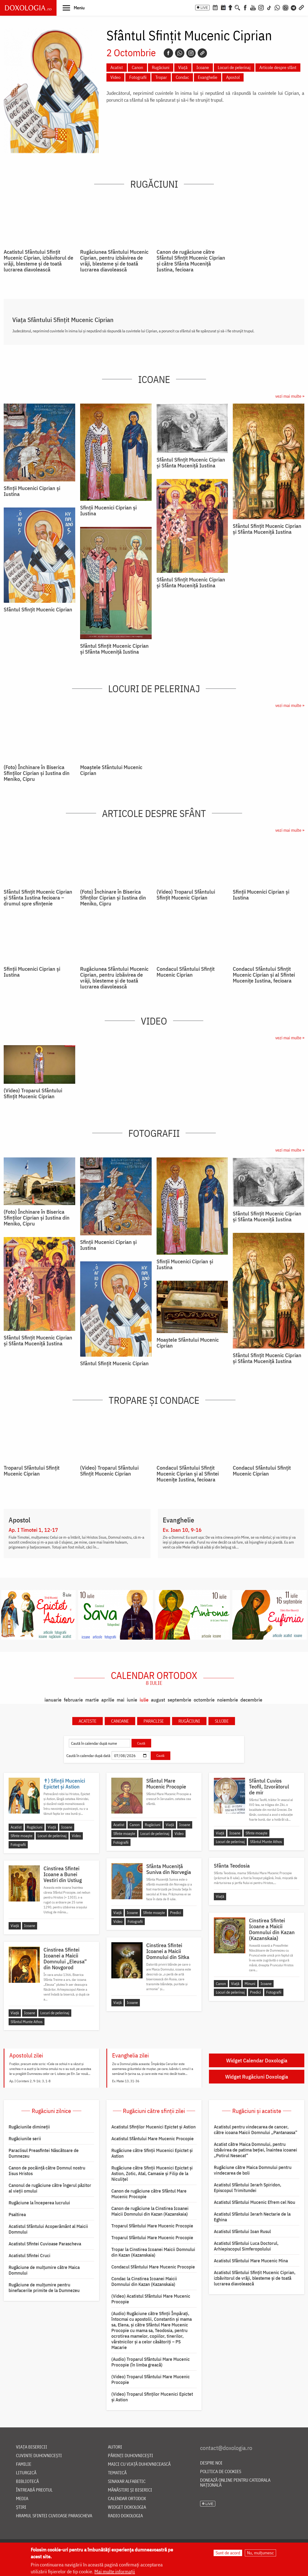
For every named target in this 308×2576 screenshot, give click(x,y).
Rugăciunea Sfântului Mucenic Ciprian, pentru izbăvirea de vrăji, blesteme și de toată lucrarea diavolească (114, 260)
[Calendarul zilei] (223, 7)
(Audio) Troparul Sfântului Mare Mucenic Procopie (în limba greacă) (150, 2385)
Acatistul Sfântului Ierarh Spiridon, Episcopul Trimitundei (247, 2211)
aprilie (107, 1723)
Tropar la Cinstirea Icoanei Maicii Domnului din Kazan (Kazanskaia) (153, 2275)
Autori (115, 2470)
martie (92, 1723)
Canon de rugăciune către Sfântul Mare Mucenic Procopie (149, 2217)
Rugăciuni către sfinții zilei (154, 2134)
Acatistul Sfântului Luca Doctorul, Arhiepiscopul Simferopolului (246, 2269)
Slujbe (222, 1744)
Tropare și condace (154, 1423)
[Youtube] (252, 7)
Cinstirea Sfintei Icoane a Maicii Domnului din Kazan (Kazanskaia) (272, 1952)
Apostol (233, 77)
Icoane (202, 67)
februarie (73, 1723)
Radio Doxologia (125, 2539)
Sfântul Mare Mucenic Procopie (166, 1807)
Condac (182, 77)
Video (115, 77)
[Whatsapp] (179, 53)
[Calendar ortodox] (215, 7)
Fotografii (138, 77)
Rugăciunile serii (25, 2162)
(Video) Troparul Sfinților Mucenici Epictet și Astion (152, 2420)
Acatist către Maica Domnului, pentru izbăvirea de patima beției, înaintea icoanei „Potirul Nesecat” (255, 2173)
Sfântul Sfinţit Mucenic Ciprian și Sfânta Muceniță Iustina (191, 486)
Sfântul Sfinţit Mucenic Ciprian (38, 633)
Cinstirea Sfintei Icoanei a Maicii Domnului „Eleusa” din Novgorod (65, 1982)
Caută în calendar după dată (88, 1778)
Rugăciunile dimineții (29, 2150)
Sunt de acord (228, 2553)
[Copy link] (202, 53)
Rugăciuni (160, 67)
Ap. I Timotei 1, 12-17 (33, 1553)
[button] (74, 7)
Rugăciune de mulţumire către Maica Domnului (44, 2293)
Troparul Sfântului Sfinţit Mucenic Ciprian (31, 1494)
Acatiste (87, 1744)
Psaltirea (17, 2238)
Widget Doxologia (127, 2530)
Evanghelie (207, 77)
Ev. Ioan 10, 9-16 (182, 1553)
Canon (137, 67)
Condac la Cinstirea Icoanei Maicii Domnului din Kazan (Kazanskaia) (144, 2304)
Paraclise (154, 1744)
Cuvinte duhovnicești (39, 2479)
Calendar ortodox (154, 1701)
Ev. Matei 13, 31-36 (125, 2104)
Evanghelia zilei (130, 2079)
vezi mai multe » (289, 419)
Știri (21, 2530)
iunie (132, 1723)
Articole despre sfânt (277, 67)
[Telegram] (293, 7)
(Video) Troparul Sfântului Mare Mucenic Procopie (150, 2402)
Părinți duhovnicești (130, 2479)
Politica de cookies (220, 2494)
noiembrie (227, 1723)
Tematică (117, 2496)
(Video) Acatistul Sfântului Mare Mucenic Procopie (150, 2322)
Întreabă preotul (34, 2513)
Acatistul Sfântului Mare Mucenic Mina (251, 2284)
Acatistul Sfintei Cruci (29, 2279)
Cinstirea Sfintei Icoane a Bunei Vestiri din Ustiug (63, 1897)
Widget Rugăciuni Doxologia (256, 2099)
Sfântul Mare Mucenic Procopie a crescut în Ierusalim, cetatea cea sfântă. (168, 1822)
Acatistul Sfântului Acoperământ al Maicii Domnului (48, 2252)
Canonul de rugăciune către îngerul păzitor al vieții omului (50, 2211)
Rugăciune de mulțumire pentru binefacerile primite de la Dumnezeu (44, 2311)
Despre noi (211, 2486)
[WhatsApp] (277, 7)
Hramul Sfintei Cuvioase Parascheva (54, 2539)
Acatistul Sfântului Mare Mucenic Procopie (152, 2162)
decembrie (251, 1723)
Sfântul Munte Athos (266, 1864)
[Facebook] (245, 7)
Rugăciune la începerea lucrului (39, 2226)
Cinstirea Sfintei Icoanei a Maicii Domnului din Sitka (167, 1974)
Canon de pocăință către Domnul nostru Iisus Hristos (47, 2194)
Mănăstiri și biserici (130, 2513)
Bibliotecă (27, 2504)
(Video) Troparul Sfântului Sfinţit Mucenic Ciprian (186, 918)
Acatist (116, 67)
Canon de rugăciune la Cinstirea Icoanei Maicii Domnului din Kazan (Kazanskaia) (150, 2234)
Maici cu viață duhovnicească (139, 2487)
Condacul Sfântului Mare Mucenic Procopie (153, 2290)
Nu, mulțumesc (260, 2553)
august (158, 1723)
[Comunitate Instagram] (285, 7)
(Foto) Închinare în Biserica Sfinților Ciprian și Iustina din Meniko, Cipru (37, 796)
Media (22, 2522)
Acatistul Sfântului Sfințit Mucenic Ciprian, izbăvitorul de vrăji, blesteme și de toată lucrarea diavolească (38, 260)
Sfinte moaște (21, 1859)
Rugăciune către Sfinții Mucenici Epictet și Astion (152, 2176)
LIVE (204, 8)
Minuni (250, 2006)
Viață (183, 67)
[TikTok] (269, 7)
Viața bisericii (31, 2470)
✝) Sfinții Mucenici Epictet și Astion (64, 1807)
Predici (175, 1935)
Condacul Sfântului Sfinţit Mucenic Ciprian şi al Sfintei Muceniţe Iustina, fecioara (264, 998)
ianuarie (52, 1723)
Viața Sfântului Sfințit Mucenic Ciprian (141, 319)
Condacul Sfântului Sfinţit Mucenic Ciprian (186, 995)
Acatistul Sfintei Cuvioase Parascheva (45, 2267)
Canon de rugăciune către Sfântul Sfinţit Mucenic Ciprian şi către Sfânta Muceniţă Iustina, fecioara (191, 260)
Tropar (161, 77)
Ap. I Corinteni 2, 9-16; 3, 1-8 (30, 2104)
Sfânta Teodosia (232, 1889)
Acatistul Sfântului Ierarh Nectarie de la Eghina (252, 2240)
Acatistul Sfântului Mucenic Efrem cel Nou (254, 2225)
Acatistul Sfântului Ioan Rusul (242, 2255)
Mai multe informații (114, 2571)
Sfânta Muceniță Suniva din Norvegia (168, 1892)
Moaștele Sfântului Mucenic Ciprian (111, 793)
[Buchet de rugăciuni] (230, 7)
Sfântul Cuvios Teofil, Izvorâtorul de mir (269, 1810)
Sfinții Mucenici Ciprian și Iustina (32, 514)
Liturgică (26, 2496)
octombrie (204, 1723)
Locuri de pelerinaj (234, 67)
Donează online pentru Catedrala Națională (235, 2506)
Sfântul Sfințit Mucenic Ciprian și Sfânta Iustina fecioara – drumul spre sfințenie (38, 921)
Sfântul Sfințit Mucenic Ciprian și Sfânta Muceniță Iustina (114, 672)
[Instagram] (261, 7)
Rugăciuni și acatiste (256, 2134)
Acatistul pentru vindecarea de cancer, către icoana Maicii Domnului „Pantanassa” (255, 2153)
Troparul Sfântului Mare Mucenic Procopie (152, 2249)
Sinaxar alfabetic (127, 2504)
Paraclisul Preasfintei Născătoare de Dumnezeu (44, 2176)
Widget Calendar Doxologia (256, 2083)
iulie (144, 1723)
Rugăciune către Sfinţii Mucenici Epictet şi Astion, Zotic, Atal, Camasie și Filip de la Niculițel (152, 2196)
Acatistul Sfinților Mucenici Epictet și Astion (153, 2150)
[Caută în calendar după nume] (99, 1766)
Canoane (120, 1744)
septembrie (179, 1723)
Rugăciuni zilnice (51, 2134)
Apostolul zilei (26, 2079)
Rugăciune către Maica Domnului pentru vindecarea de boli (253, 2193)
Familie (23, 2487)
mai (120, 1723)
